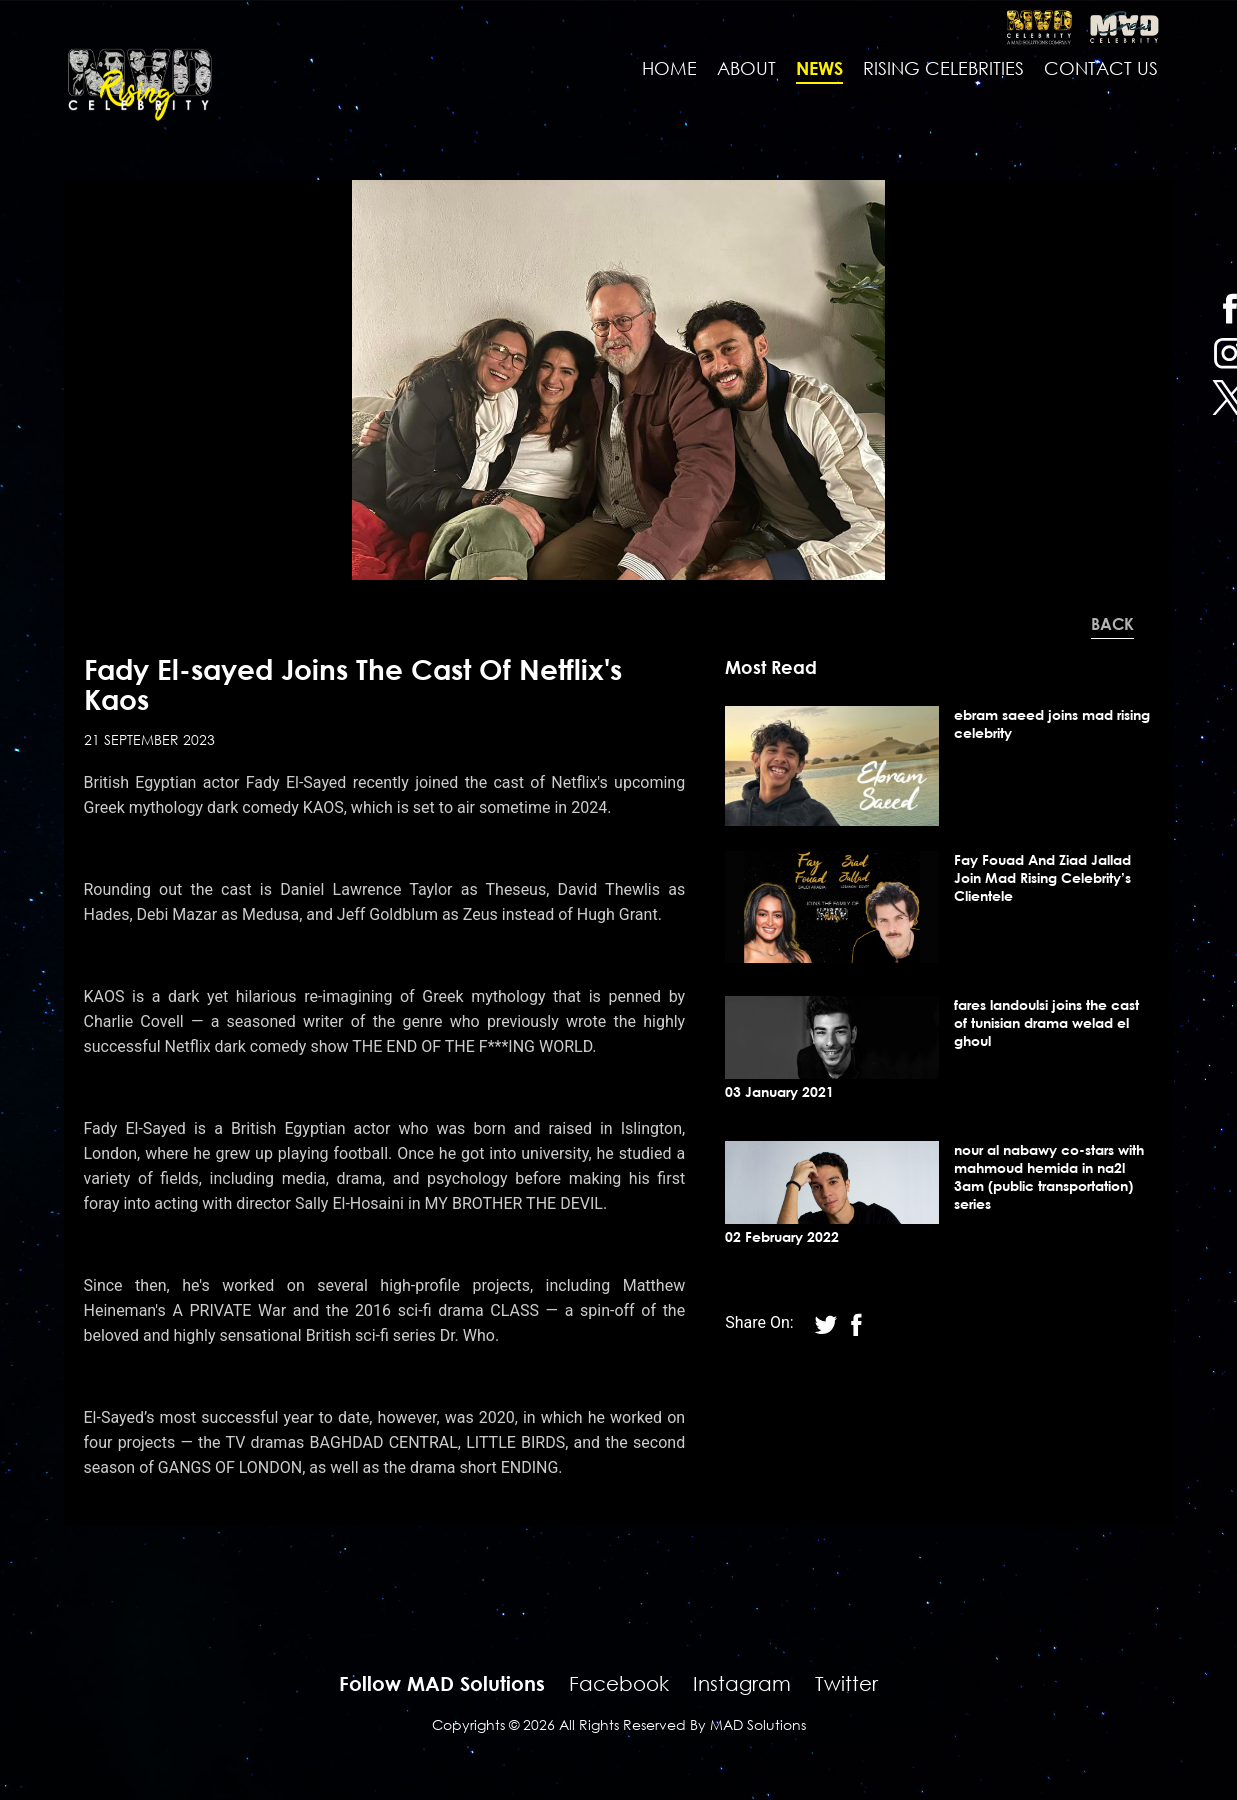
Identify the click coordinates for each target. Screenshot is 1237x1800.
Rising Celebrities (943, 68)
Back (1112, 624)
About (746, 68)
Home (669, 68)
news (819, 68)
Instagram (742, 1683)
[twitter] (856, 1322)
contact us (1101, 68)
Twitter (846, 1683)
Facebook (619, 1683)
